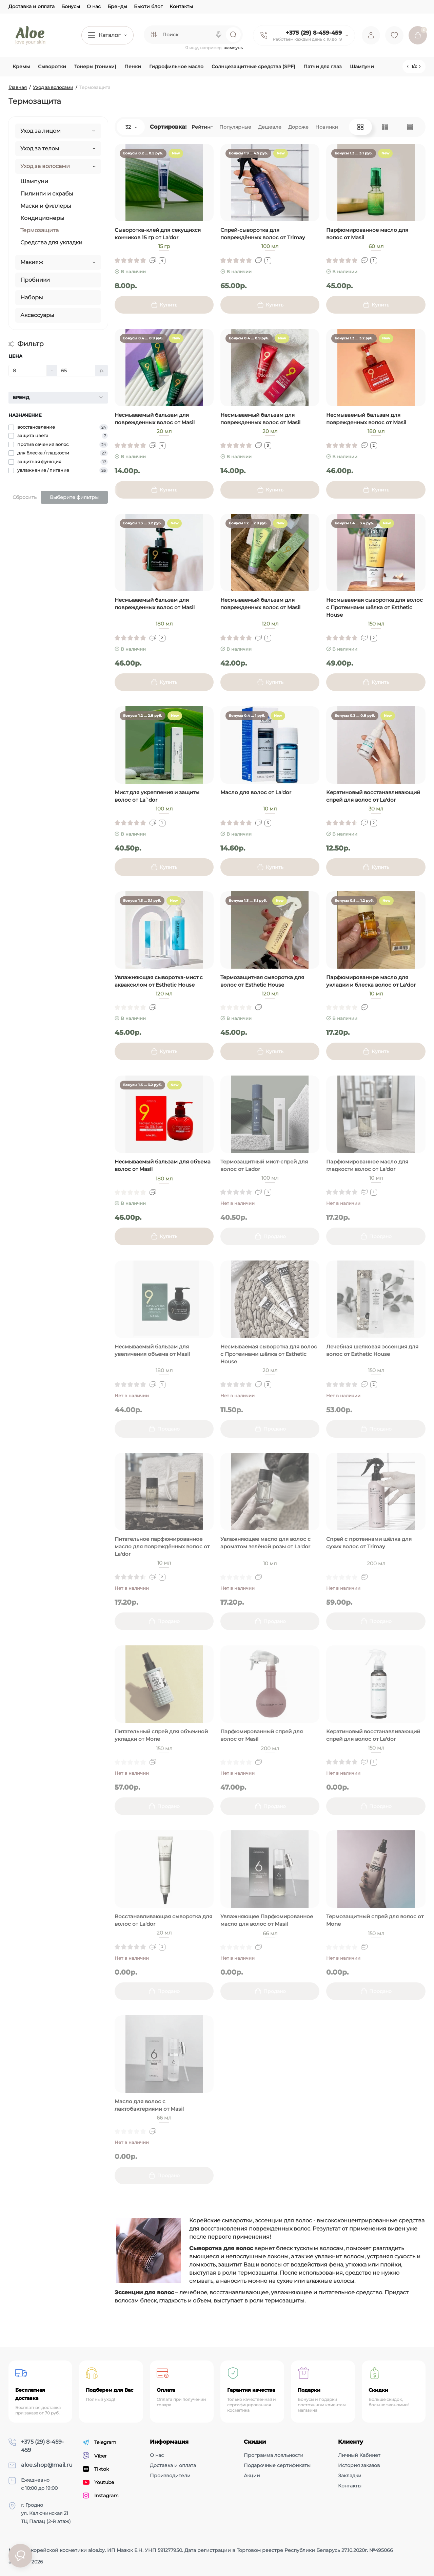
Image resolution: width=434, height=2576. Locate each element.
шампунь (233, 47)
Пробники (35, 280)
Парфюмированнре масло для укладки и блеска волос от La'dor (371, 981)
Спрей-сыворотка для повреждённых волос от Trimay (262, 234)
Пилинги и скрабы (46, 193)
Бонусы (70, 6)
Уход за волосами (45, 166)
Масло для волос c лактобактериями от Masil (149, 2105)
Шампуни (34, 181)
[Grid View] (360, 127)
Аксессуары (37, 315)
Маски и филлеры (45, 206)
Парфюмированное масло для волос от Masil (367, 234)
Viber (95, 2455)
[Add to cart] (164, 305)
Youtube (98, 2482)
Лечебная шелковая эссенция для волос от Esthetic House (372, 1350)
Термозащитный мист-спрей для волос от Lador (264, 1165)
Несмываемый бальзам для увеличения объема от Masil (152, 1350)
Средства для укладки (51, 242)
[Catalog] (107, 35)
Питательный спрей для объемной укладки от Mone (161, 1735)
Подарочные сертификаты (277, 2465)
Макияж (31, 262)
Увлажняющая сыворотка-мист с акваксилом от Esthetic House (159, 981)
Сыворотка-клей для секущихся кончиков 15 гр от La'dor (158, 234)
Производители (170, 2475)
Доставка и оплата (31, 6)
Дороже (298, 127)
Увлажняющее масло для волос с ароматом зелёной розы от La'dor (265, 1543)
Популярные (235, 127)
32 (131, 127)
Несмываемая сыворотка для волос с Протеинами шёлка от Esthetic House (374, 607)
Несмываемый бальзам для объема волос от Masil (163, 1165)
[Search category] (153, 34)
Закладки (349, 2475)
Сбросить (25, 497)
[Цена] (27, 370)
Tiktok (96, 2469)
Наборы (31, 297)
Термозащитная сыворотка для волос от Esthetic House (262, 981)
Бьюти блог (148, 6)
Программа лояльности (273, 2455)
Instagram (101, 2495)
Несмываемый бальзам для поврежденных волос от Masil (155, 419)
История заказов (359, 2465)
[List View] (385, 127)
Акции (252, 2475)
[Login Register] (371, 35)
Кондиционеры (42, 218)
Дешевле (269, 127)
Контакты (181, 6)
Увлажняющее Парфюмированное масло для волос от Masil (266, 1920)
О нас (94, 6)
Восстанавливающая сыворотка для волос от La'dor (163, 1920)
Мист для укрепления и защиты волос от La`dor (157, 796)
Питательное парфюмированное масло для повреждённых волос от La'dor (162, 1546)
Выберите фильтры (74, 497)
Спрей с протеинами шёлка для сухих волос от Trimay (369, 1543)
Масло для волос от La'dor (255, 792)
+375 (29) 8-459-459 (314, 33)
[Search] (218, 34)
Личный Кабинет (359, 2455)
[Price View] (409, 127)
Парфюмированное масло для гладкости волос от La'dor (367, 1165)
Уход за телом (39, 148)
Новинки (326, 127)
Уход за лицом (40, 131)
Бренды (117, 6)
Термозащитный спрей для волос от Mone (374, 1920)
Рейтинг (202, 127)
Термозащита (39, 230)
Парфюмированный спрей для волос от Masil (261, 1735)
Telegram (99, 2442)
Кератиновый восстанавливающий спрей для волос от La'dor (373, 796)
